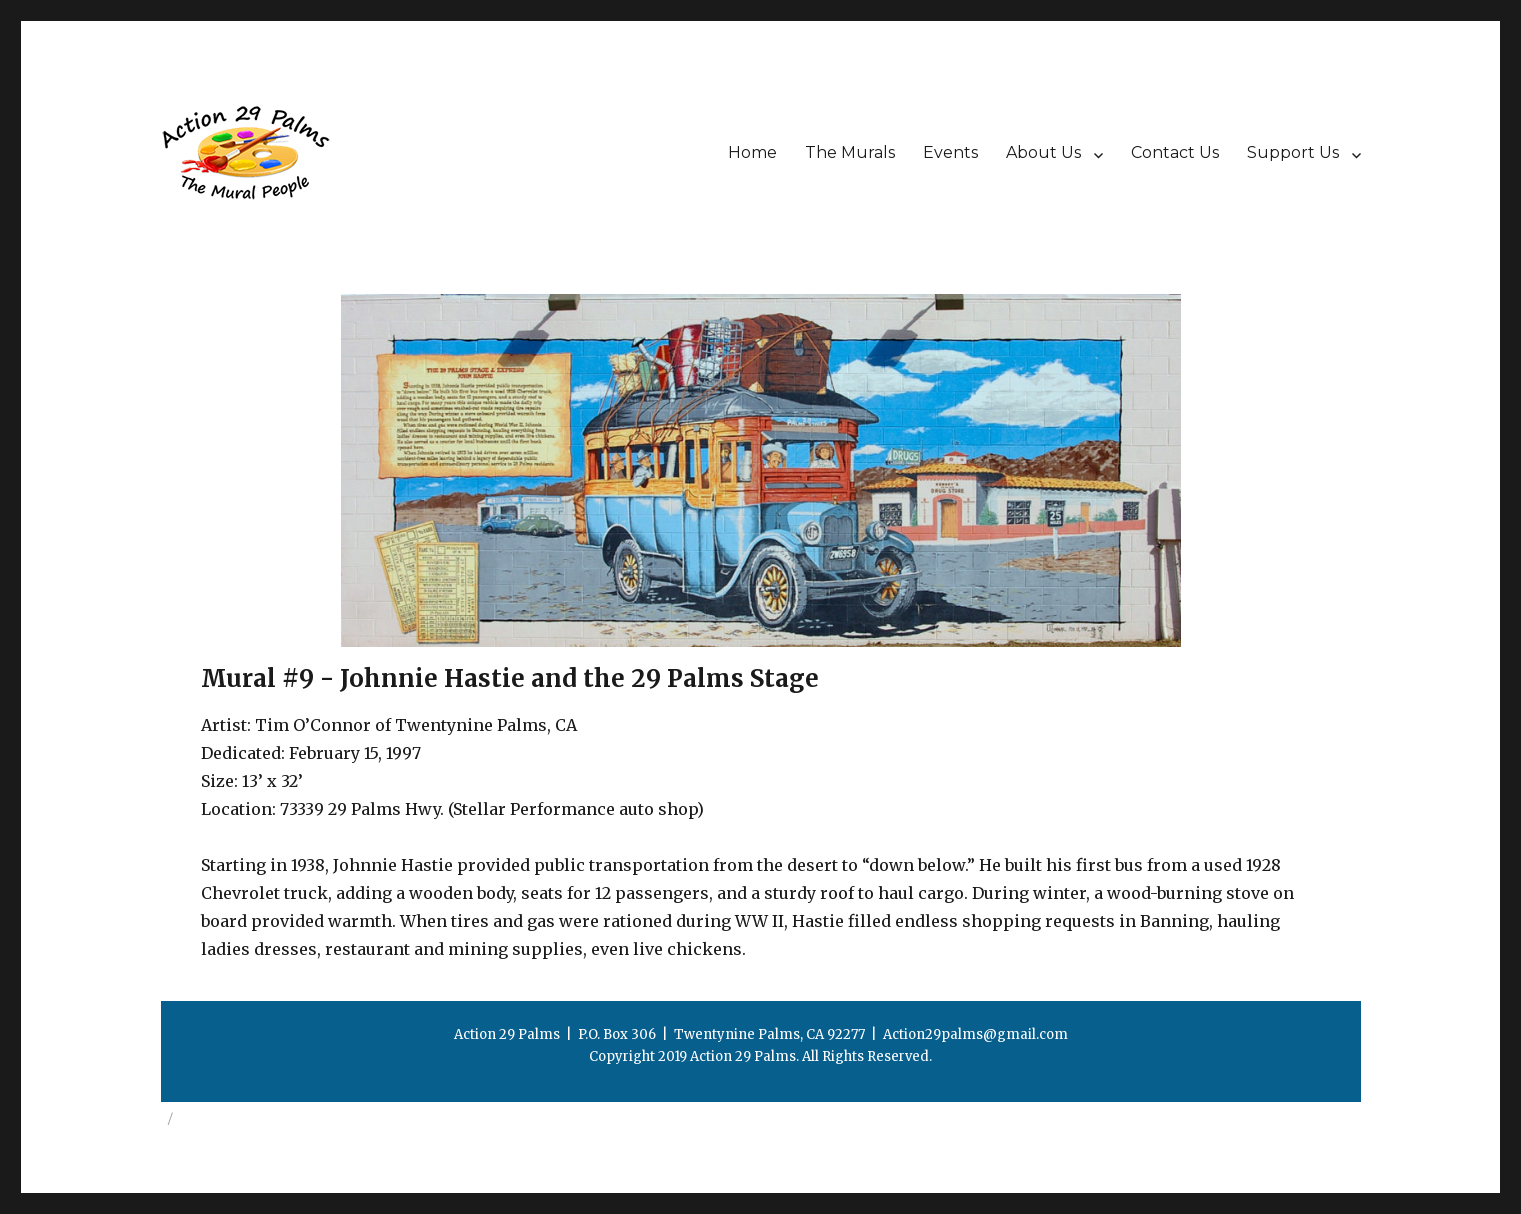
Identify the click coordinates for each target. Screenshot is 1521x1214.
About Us (1043, 152)
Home (752, 152)
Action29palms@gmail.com (975, 1034)
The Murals (850, 152)
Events (950, 152)
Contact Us (1175, 152)
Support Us (1293, 152)
